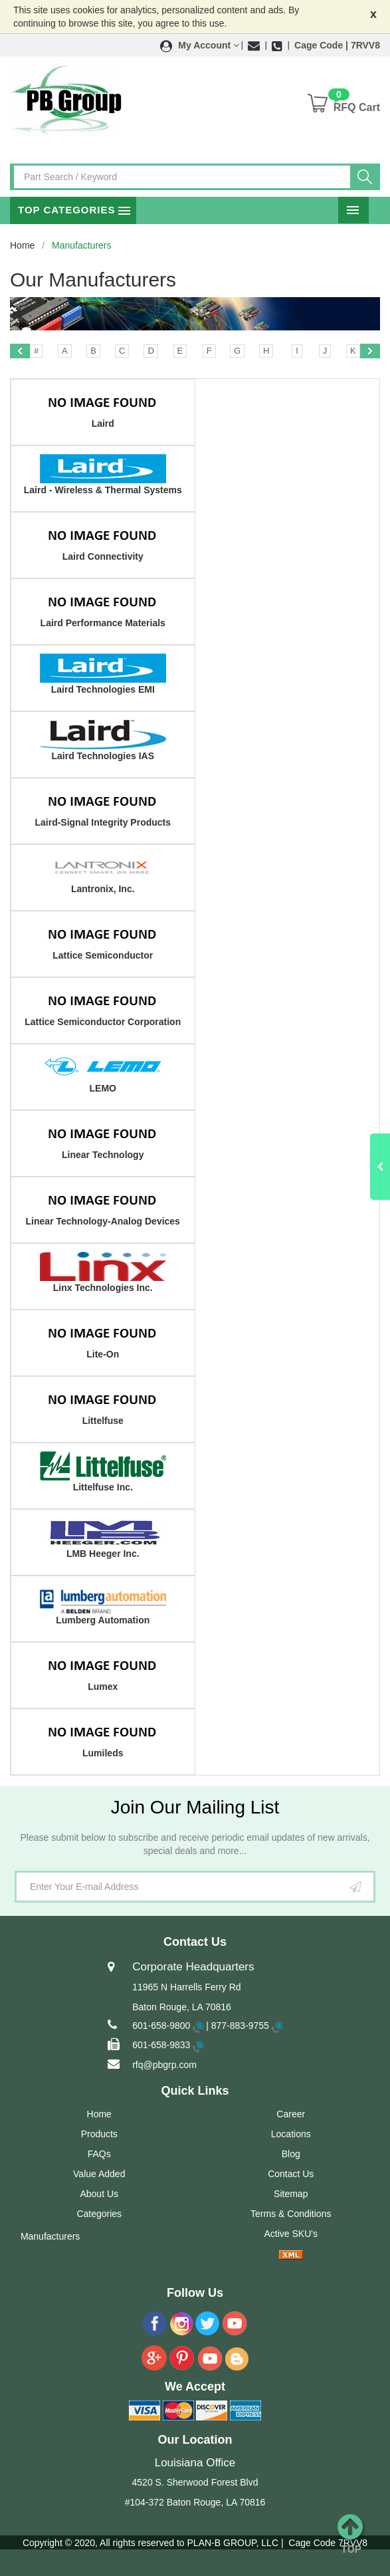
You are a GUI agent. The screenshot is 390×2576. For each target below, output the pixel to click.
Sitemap (291, 2193)
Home (22, 245)
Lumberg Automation (102, 1620)
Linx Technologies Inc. (103, 1287)
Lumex (103, 1686)
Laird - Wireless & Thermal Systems (103, 490)
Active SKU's (291, 2233)
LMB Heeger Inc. (103, 1553)
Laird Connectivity (103, 556)
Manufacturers (50, 2236)
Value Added (99, 2173)
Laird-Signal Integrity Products (103, 822)
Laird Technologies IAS (102, 756)
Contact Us (291, 2173)
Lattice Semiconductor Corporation (103, 1021)
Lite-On (102, 1354)
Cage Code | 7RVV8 (337, 45)
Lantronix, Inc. (103, 888)
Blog (291, 2154)
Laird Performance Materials (103, 623)
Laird (103, 423)
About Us (99, 2193)
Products (99, 2134)
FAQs (99, 2154)
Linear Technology (103, 1154)
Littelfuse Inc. (103, 1487)
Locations (291, 2134)
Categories (99, 2213)
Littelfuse (103, 1420)
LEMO (103, 1088)
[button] (199, 45)
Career (290, 2114)
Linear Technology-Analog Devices (103, 1221)
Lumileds (102, 1753)
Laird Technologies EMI (103, 689)
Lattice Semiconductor (102, 955)
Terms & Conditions (290, 2213)
